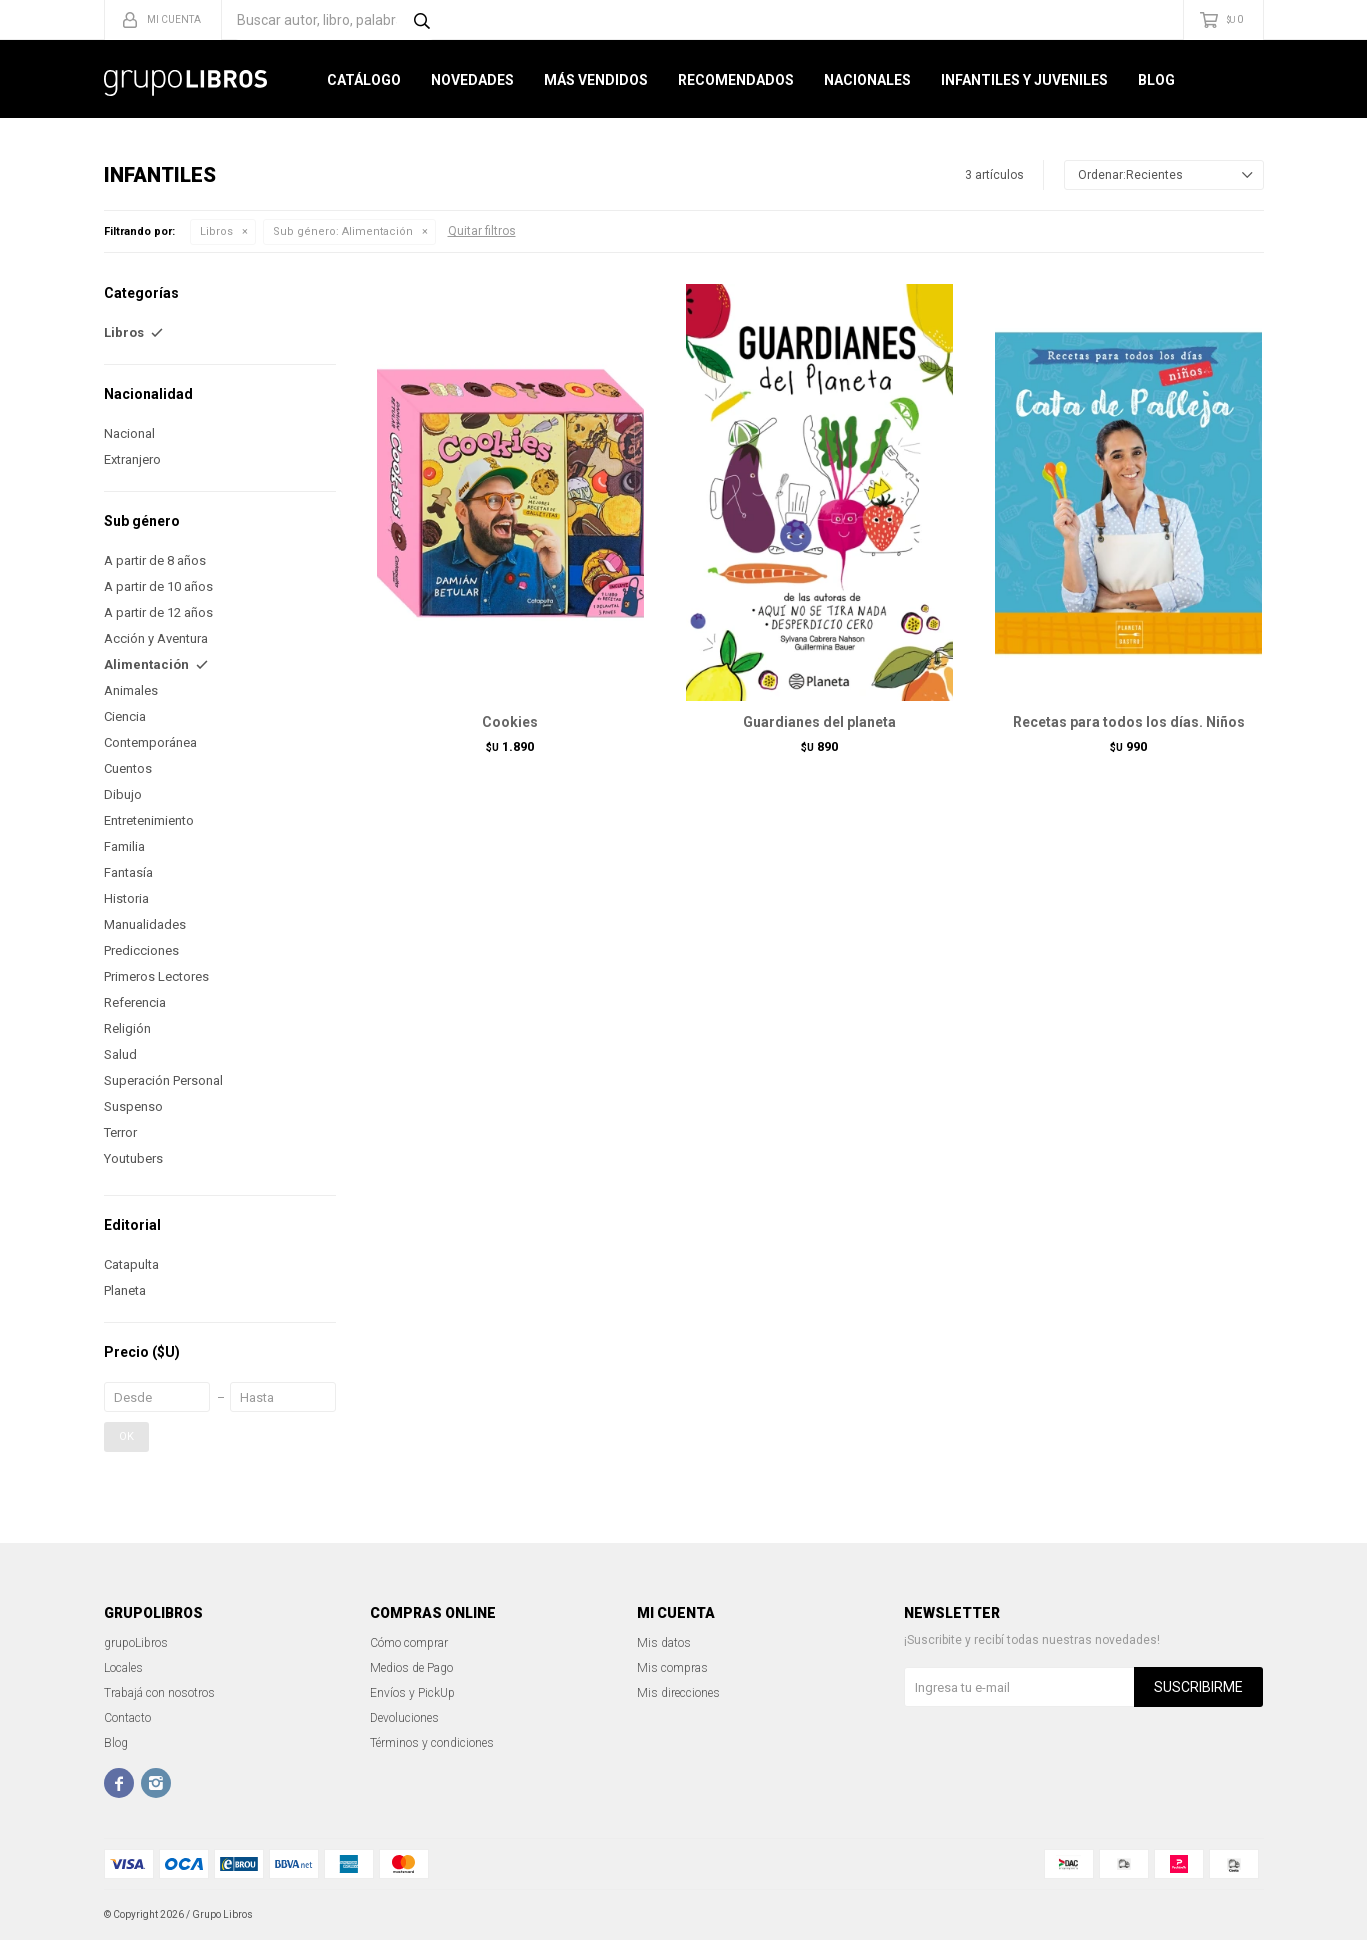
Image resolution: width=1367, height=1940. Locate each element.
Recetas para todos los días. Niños (1129, 722)
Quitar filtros (482, 231)
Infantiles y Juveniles (1024, 80)
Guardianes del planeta (819, 722)
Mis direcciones (678, 1693)
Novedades (472, 80)
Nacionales (867, 80)
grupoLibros (136, 1643)
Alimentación (343, 231)
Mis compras (672, 1668)
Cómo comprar (409, 1643)
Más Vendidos (596, 80)
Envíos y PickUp (412, 1693)
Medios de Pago (411, 1668)
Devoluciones (404, 1718)
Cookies (510, 722)
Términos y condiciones (432, 1743)
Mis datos (664, 1643)
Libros (216, 231)
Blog (1156, 80)
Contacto (127, 1718)
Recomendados (736, 80)
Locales (123, 1668)
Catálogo (364, 80)
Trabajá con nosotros (159, 1693)
